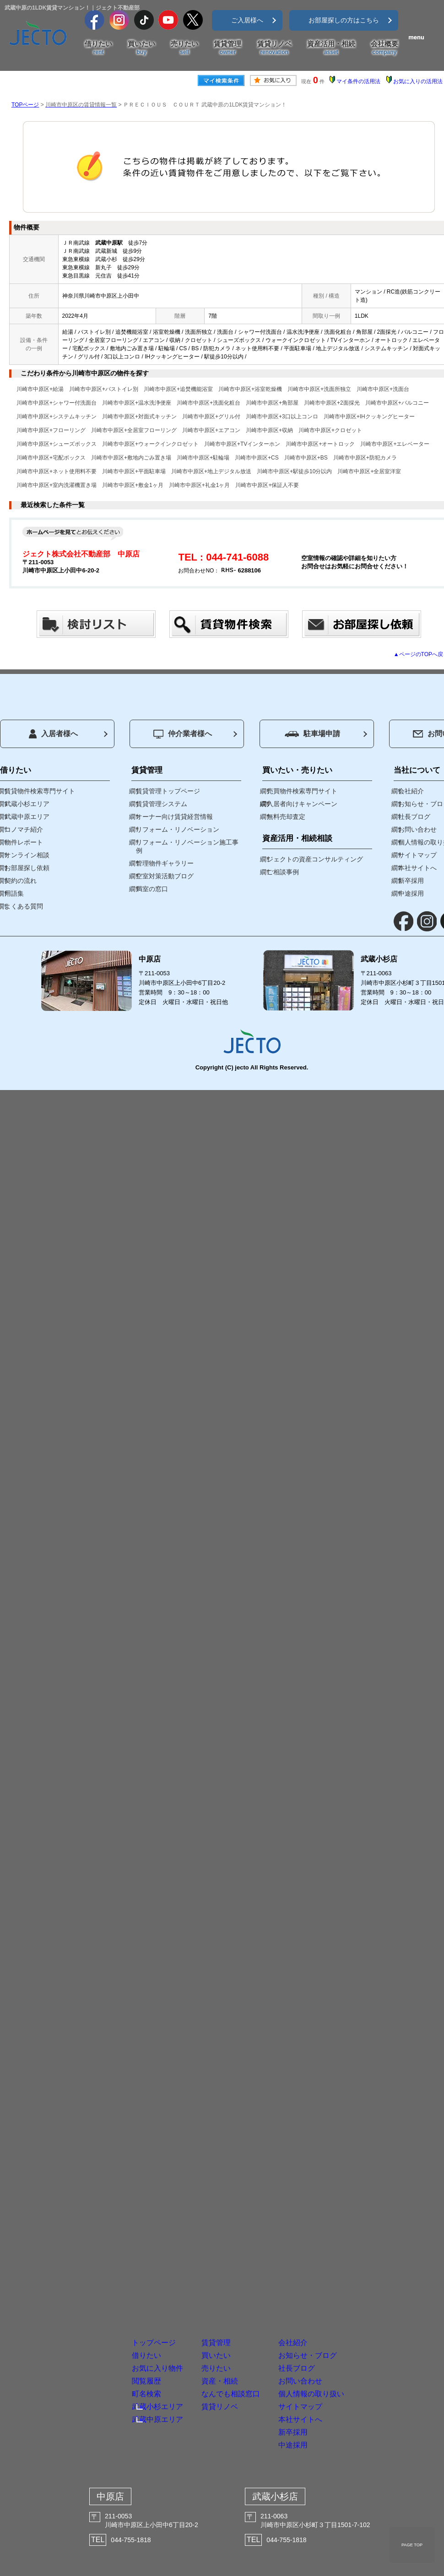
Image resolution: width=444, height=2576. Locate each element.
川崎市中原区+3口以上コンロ (282, 416)
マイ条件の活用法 (358, 81)
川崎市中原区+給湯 (40, 389)
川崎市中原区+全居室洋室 (369, 471)
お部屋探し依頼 (27, 867)
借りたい (98, 48)
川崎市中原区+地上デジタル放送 (211, 471)
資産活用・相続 (331, 48)
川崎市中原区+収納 (269, 430)
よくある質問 (24, 906)
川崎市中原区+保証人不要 (267, 485)
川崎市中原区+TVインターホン (242, 444)
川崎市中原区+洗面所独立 (319, 389)
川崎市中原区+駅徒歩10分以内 (294, 471)
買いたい (141, 48)
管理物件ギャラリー (165, 863)
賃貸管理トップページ (168, 791)
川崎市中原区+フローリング (51, 430)
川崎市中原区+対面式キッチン (139, 416)
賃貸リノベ (274, 48)
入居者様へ (53, 733)
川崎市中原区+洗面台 (383, 389)
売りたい (184, 48)
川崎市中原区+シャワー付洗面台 (56, 403)
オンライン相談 (27, 855)
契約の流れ (21, 880)
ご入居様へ (247, 20)
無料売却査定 (286, 816)
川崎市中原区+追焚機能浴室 (178, 389)
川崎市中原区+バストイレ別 (103, 389)
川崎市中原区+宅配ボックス (51, 457)
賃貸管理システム (161, 803)
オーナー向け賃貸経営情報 (174, 816)
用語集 (14, 893)
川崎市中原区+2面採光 (332, 403)
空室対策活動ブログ (165, 876)
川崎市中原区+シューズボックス (56, 444)
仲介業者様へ (182, 734)
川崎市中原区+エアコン (211, 430)
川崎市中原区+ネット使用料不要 (56, 471)
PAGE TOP (411, 2545)
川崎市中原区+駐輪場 (203, 457)
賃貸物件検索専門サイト (40, 791)
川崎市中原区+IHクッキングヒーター (369, 416)
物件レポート (24, 842)
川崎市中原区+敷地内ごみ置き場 (131, 457)
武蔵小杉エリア (27, 803)
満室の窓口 (152, 889)
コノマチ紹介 (24, 829)
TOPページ (25, 105)
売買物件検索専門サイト (302, 791)
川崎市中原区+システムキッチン (56, 416)
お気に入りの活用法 (418, 81)
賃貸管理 (227, 48)
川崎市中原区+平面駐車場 (134, 471)
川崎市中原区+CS (257, 457)
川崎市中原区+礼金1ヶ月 (199, 485)
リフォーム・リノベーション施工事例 (187, 846)
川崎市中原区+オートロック (320, 444)
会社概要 (384, 48)
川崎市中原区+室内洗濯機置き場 (56, 485)
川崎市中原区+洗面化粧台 (208, 403)
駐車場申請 (312, 734)
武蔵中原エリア (27, 816)
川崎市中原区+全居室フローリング (134, 430)
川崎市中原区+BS (306, 457)
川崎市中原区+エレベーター (394, 444)
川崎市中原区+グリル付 (211, 416)
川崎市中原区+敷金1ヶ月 (132, 485)
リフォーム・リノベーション (177, 829)
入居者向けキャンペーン (302, 803)
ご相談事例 (283, 872)
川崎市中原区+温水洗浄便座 (136, 403)
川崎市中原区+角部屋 (272, 403)
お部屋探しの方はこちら (344, 20)
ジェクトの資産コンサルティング (315, 859)
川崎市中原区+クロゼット (330, 430)
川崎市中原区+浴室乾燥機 (250, 389)
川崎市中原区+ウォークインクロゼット (150, 444)
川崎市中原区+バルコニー (397, 403)
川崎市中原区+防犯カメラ (365, 457)
